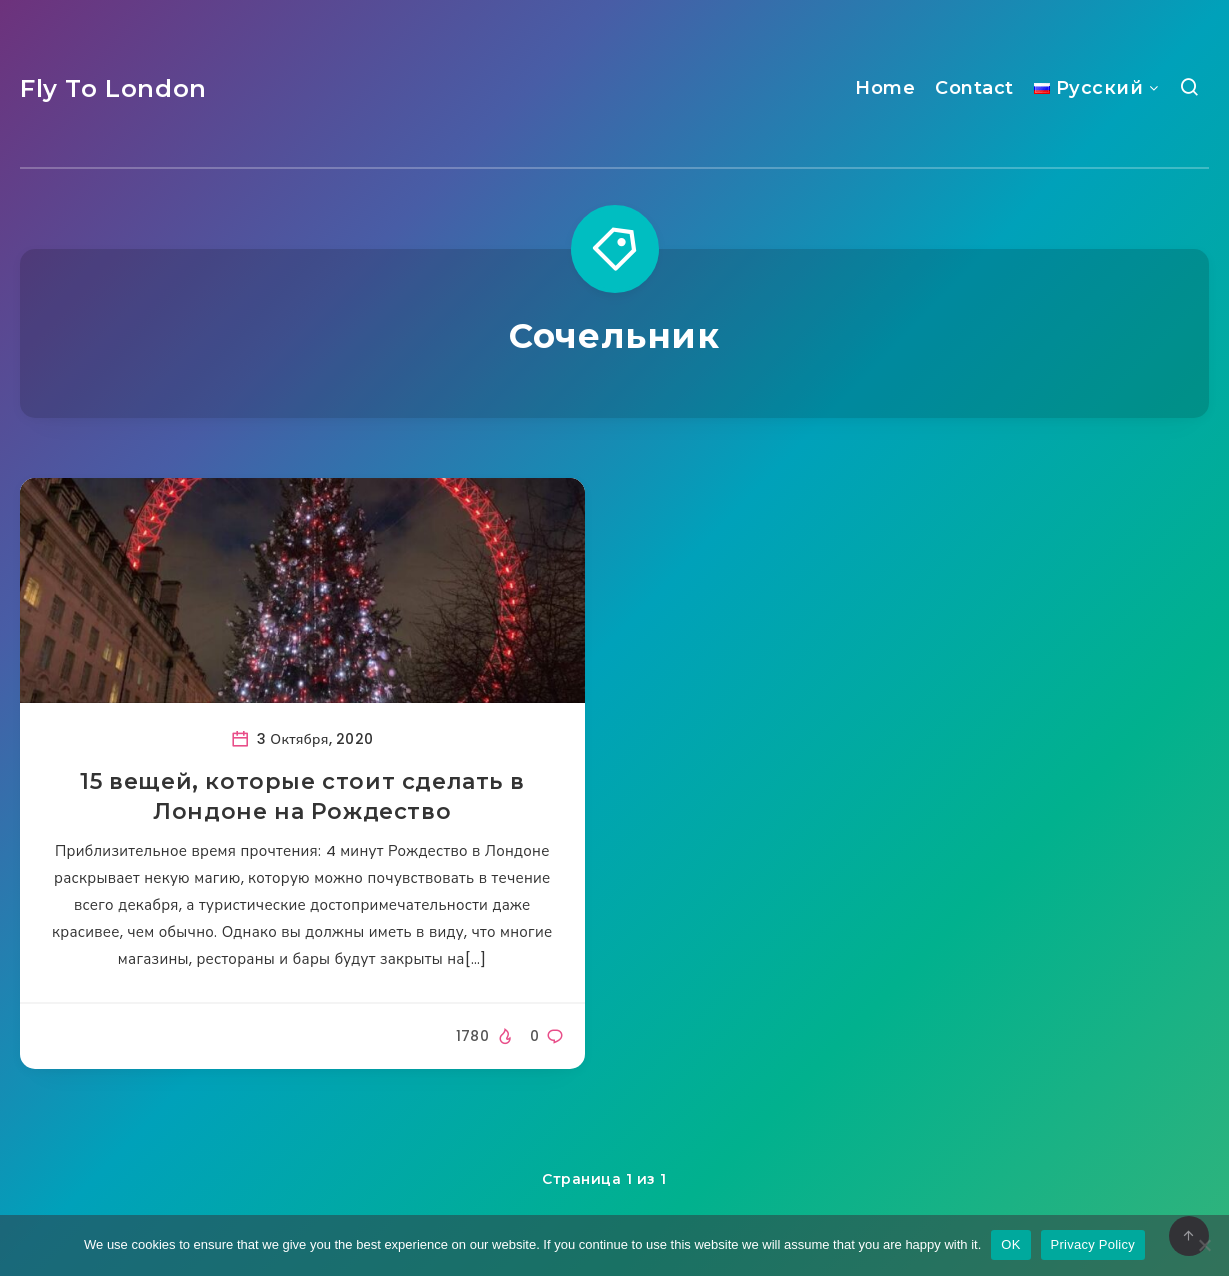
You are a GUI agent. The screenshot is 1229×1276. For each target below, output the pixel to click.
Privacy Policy (1093, 1244)
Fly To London (113, 88)
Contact (974, 88)
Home (885, 88)
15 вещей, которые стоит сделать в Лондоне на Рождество (302, 796)
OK (1010, 1244)
